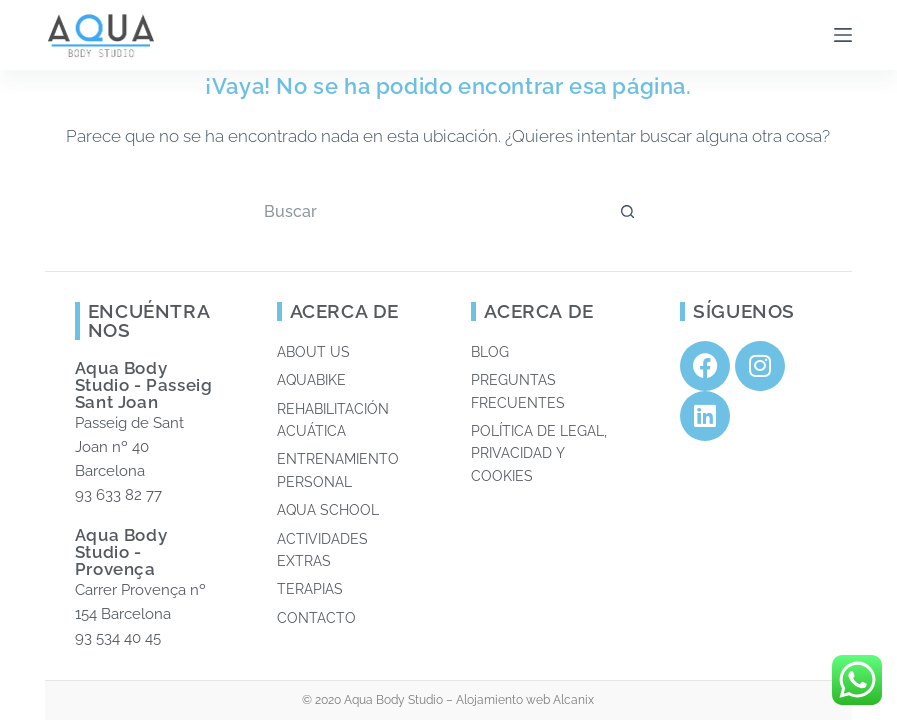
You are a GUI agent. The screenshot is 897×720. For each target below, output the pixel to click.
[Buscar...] (428, 211)
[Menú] (843, 35)
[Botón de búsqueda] (628, 211)
